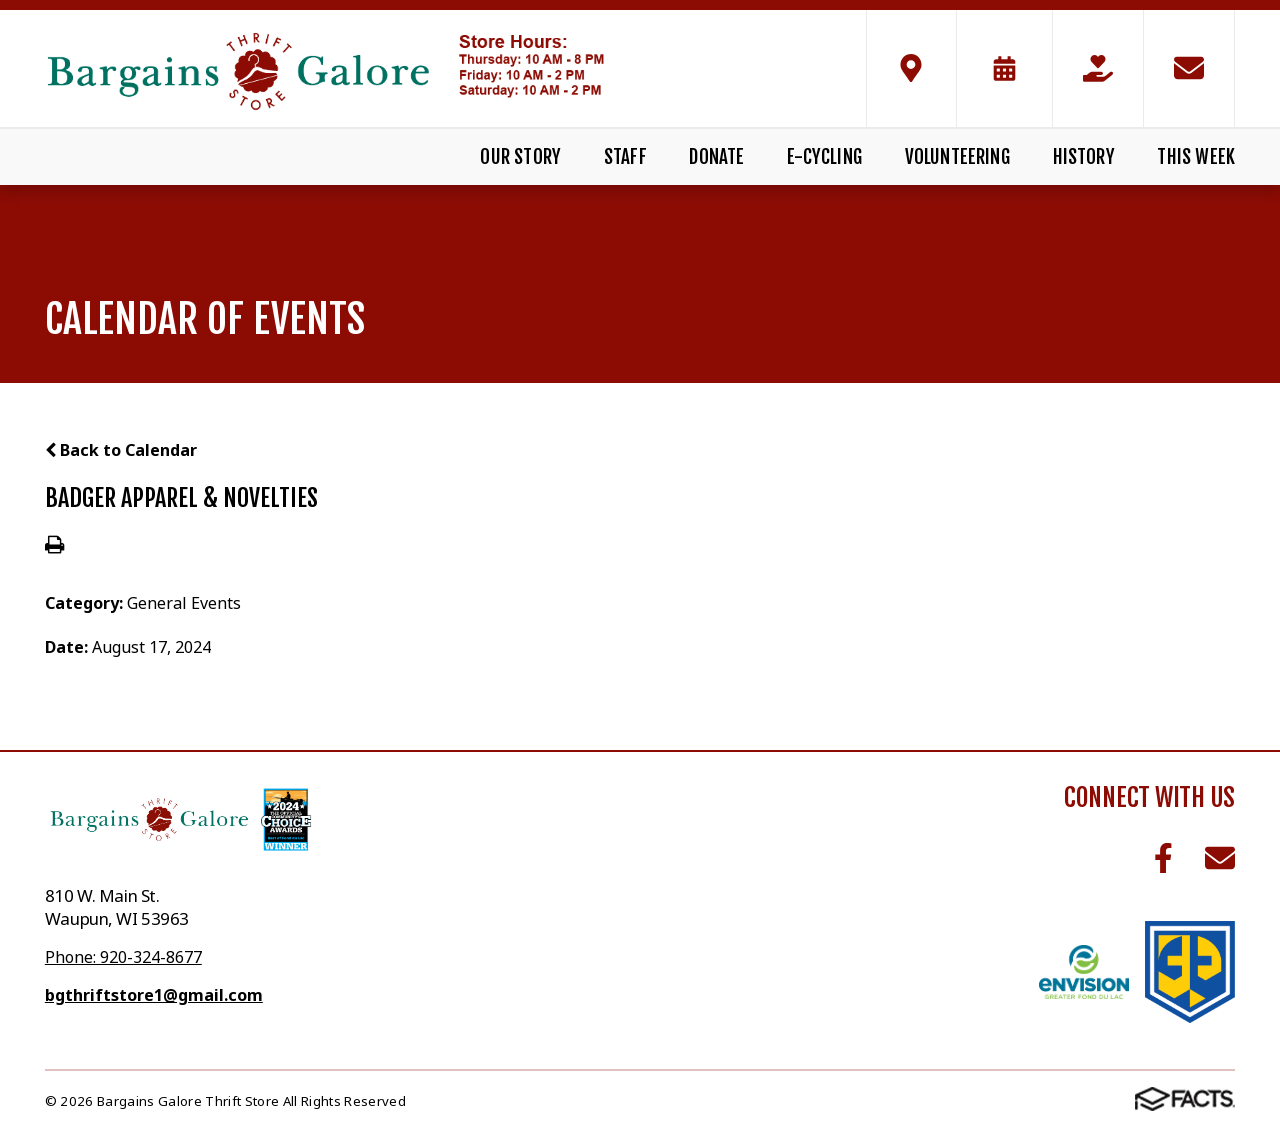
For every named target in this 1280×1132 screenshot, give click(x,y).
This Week (1196, 157)
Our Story (520, 157)
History (1084, 157)
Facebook (1163, 858)
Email (1220, 858)
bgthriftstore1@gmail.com (154, 995)
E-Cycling (824, 157)
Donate (716, 157)
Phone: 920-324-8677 (123, 957)
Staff (625, 157)
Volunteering (957, 157)
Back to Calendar (121, 450)
